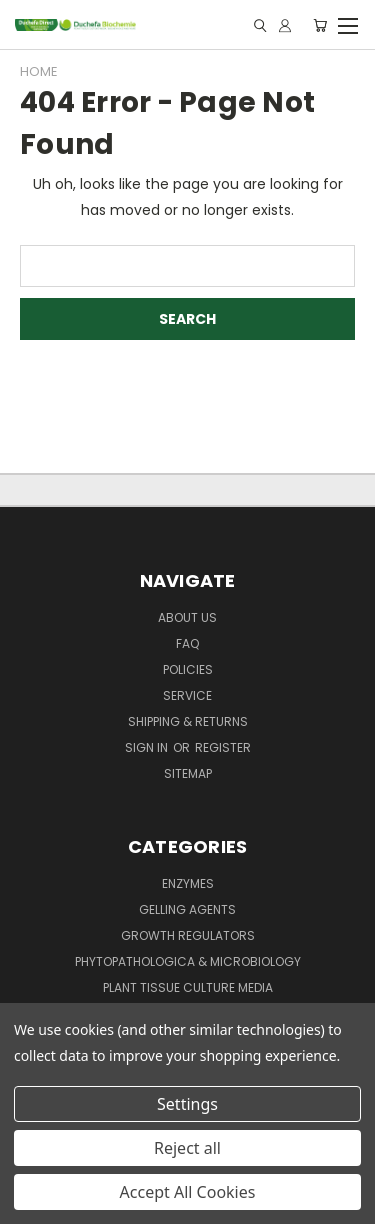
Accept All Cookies (188, 1192)
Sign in (148, 747)
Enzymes (188, 883)
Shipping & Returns (188, 721)
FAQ (187, 643)
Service (187, 695)
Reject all (187, 1148)
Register (223, 747)
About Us (187, 617)
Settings (187, 1104)
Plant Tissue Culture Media (188, 987)
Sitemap (188, 773)
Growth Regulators (188, 935)
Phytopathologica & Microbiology (188, 961)
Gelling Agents (187, 909)
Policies (188, 669)
